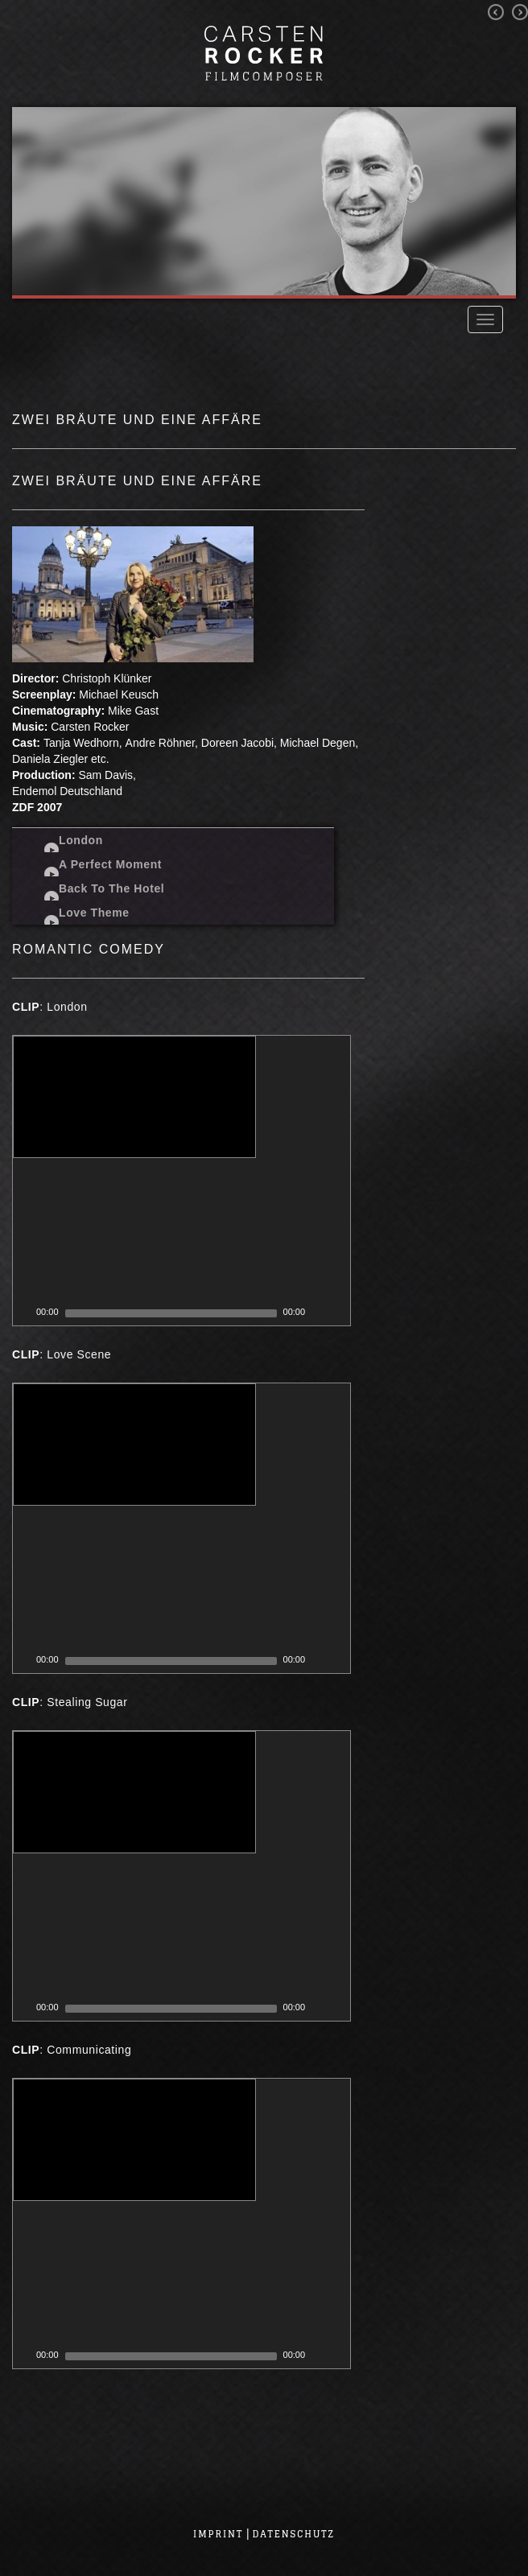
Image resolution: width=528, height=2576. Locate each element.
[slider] (171, 1313)
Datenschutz (294, 2534)
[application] (181, 1180)
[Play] (23, 1313)
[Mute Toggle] (317, 1313)
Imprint (218, 2534)
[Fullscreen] (338, 1313)
